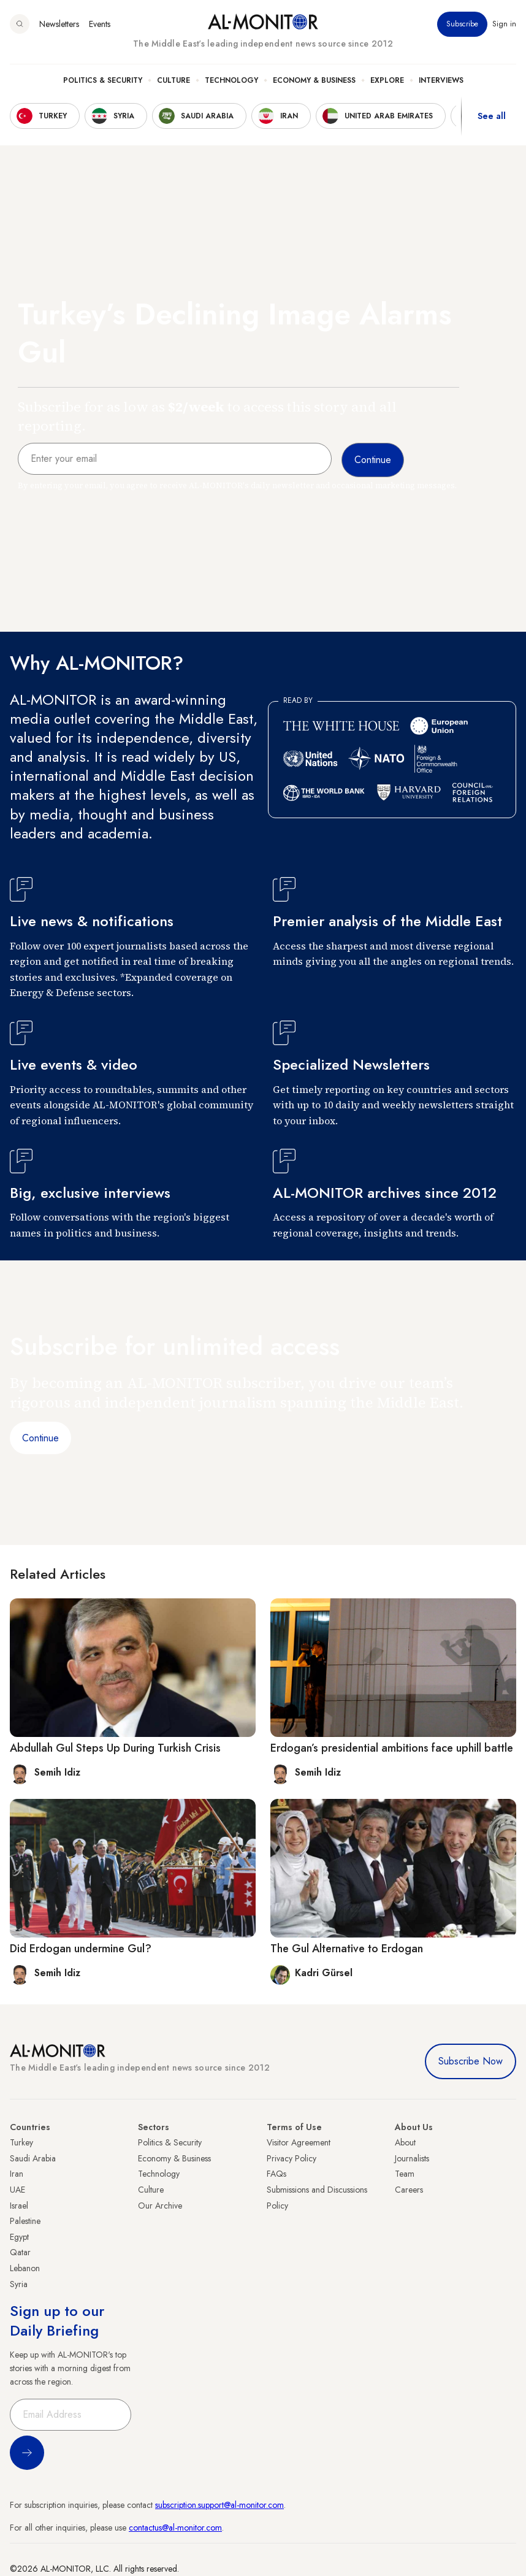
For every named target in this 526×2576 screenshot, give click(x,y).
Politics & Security (102, 80)
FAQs (276, 2174)
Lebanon (25, 2268)
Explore (387, 80)
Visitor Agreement (298, 2142)
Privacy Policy (291, 2158)
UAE (17, 2189)
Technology (231, 80)
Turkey (21, 2142)
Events (99, 24)
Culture (173, 80)
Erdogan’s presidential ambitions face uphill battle (391, 1748)
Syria (19, 2284)
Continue (40, 1438)
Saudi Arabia (33, 2158)
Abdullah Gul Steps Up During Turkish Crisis (115, 1748)
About (405, 2142)
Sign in (504, 23)
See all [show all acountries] (492, 116)
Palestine (25, 2221)
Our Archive (160, 2205)
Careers (409, 2189)
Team (404, 2174)
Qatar (20, 2252)
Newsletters (59, 24)
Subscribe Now (470, 2061)
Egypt (19, 2237)
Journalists (412, 2158)
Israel (19, 2205)
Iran (16, 2174)
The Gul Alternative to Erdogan (346, 1949)
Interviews (441, 80)
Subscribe (462, 23)
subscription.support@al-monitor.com (219, 2505)
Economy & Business (314, 80)
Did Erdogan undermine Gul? (80, 1949)
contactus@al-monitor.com (175, 2527)
